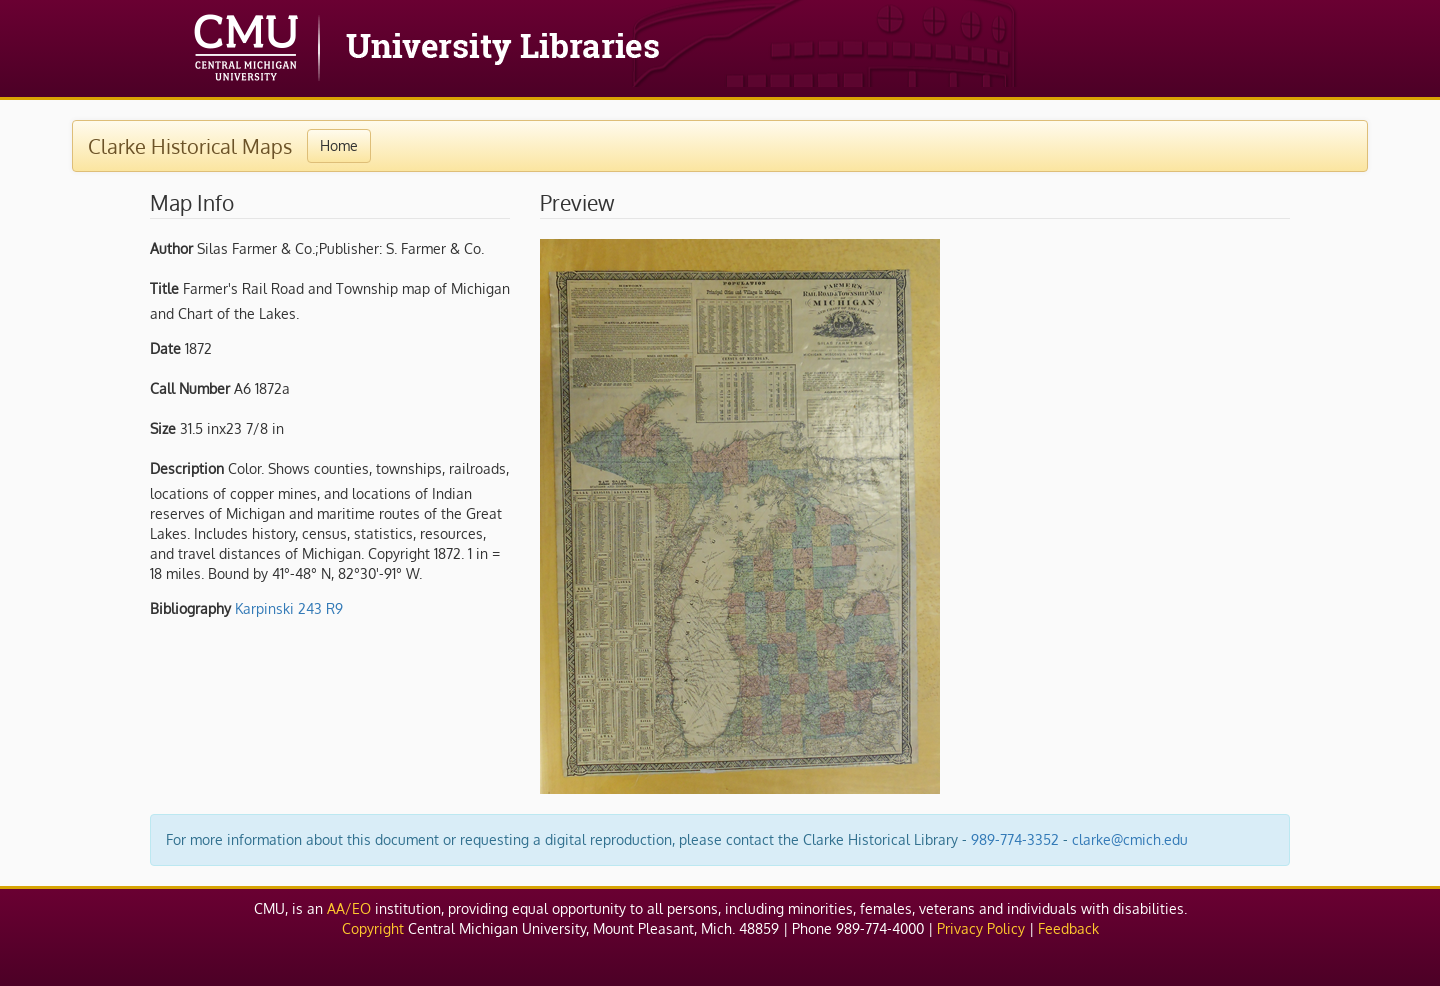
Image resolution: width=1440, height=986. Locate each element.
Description (187, 468)
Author (171, 248)
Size (163, 428)
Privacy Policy (981, 928)
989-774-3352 (1015, 839)
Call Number (190, 388)
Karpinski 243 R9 (289, 608)
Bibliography (190, 608)
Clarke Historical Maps (190, 146)
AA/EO (349, 908)
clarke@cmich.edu (1130, 839)
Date (165, 348)
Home (339, 145)
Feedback (1068, 928)
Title (164, 288)
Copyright (373, 928)
